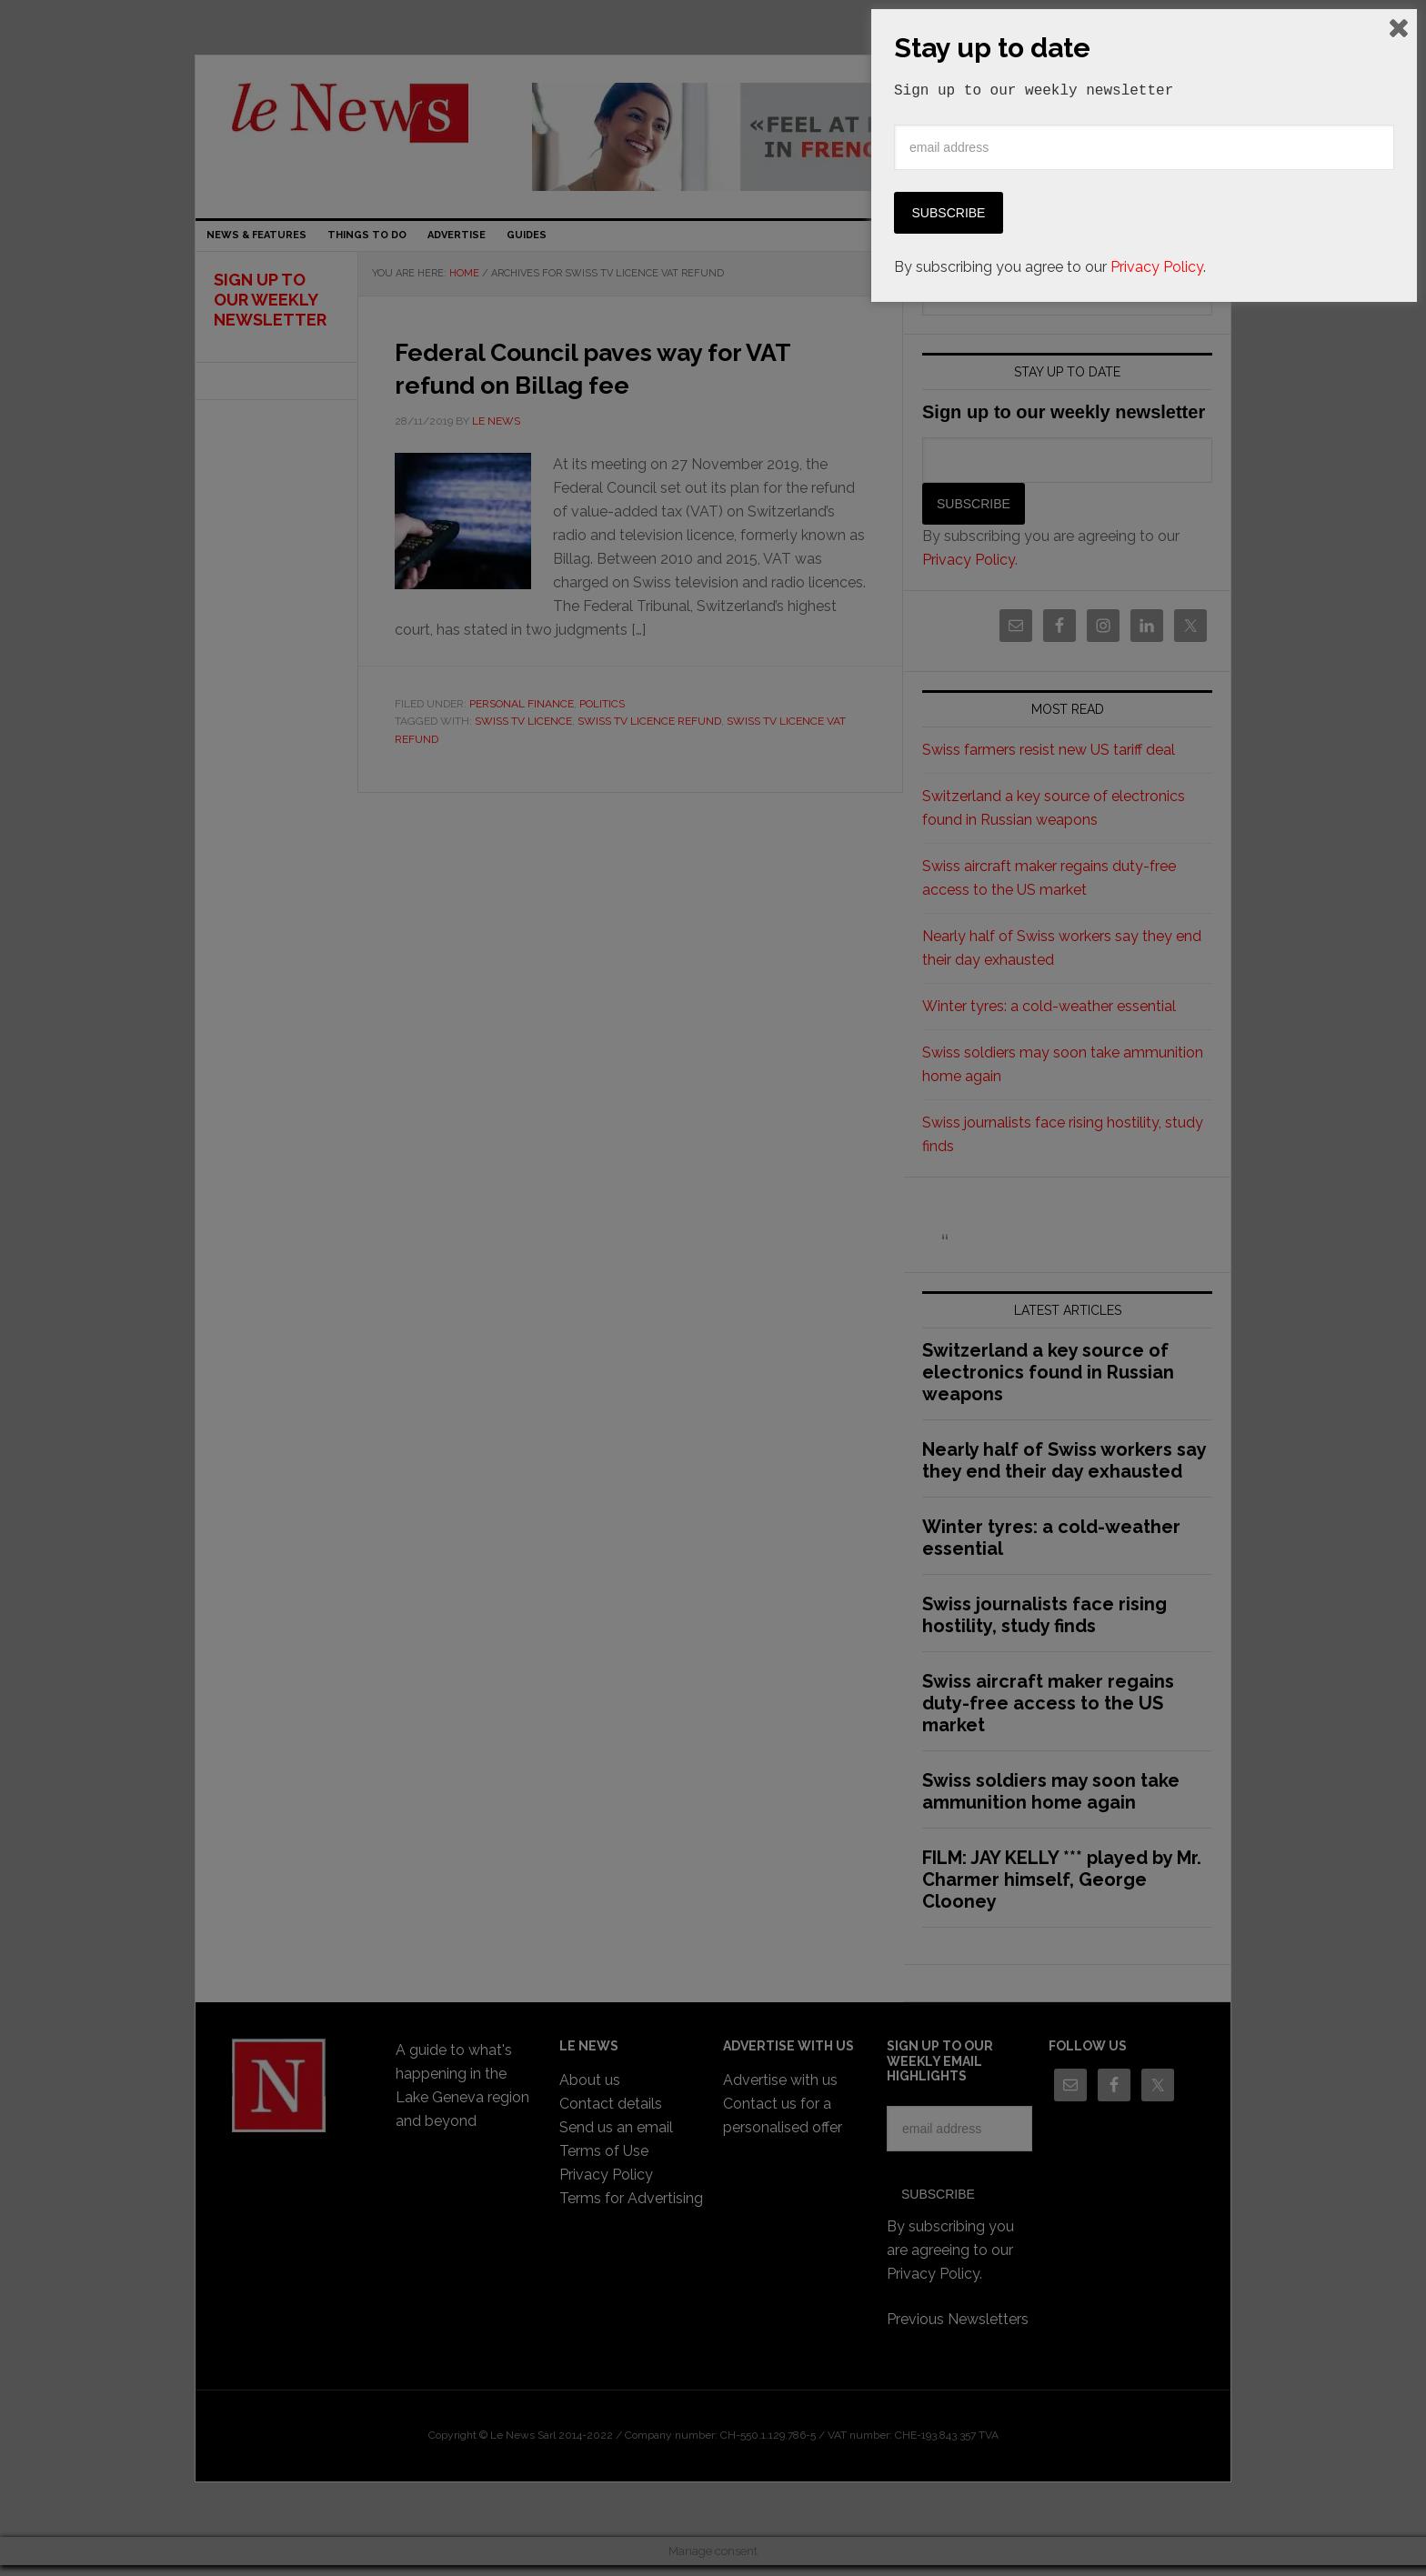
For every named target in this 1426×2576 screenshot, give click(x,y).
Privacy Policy (1156, 2532)
